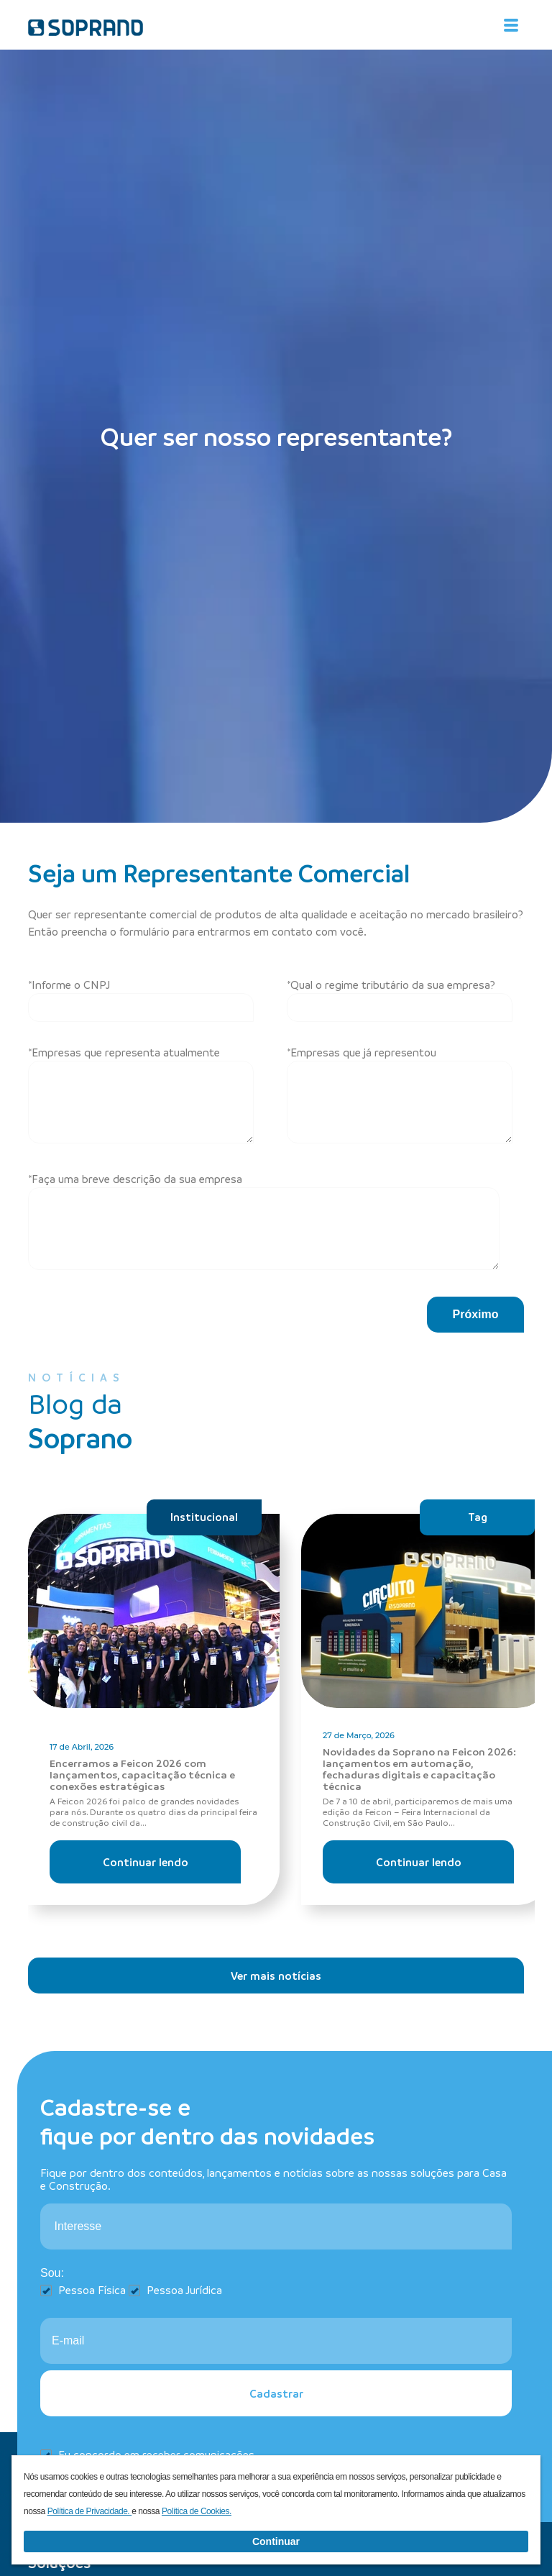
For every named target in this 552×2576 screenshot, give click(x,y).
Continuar (276, 2541)
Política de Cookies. (196, 2511)
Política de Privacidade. (89, 2511)
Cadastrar (276, 2393)
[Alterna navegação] (511, 25)
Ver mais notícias (276, 1975)
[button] (475, 1315)
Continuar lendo (145, 1862)
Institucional (204, 1516)
